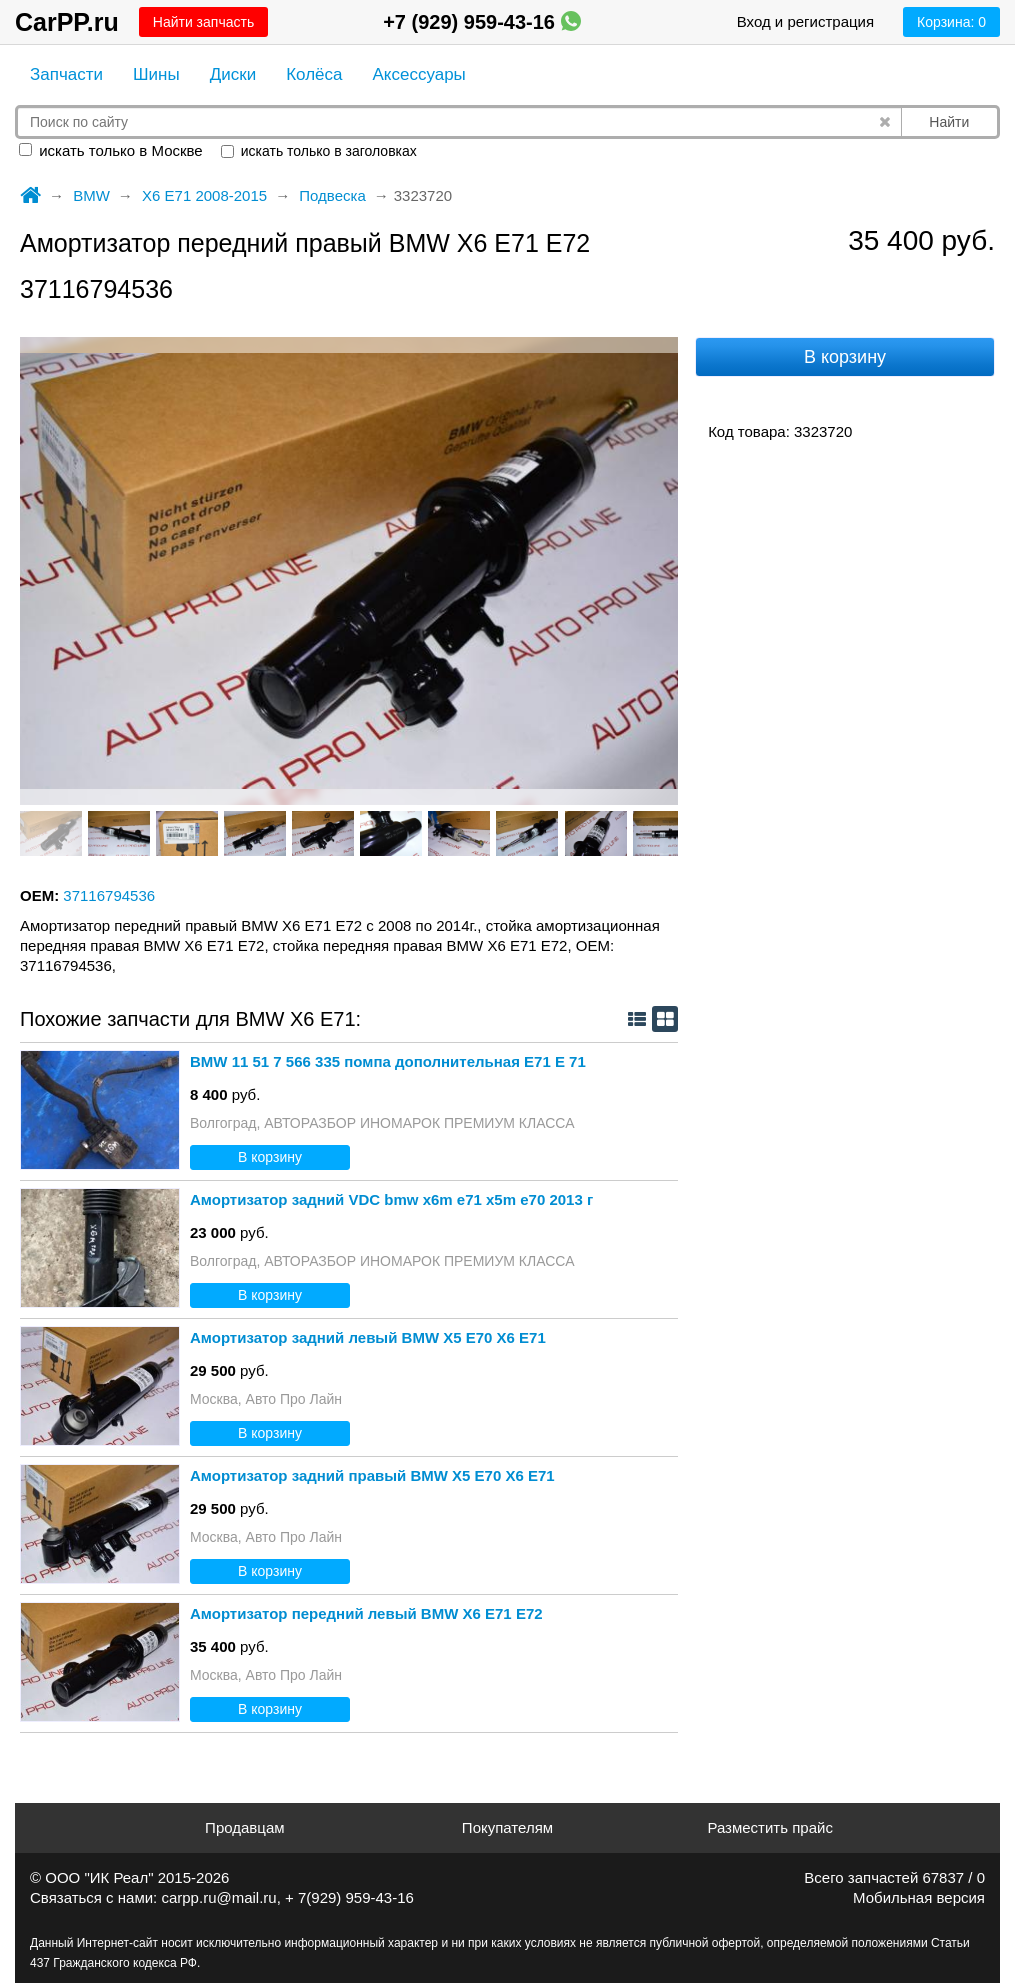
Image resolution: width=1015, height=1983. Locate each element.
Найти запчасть (203, 22)
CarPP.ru (67, 22)
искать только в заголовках (319, 151)
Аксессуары (418, 74)
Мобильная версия (919, 1897)
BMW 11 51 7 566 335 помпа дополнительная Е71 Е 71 (388, 1061)
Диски (233, 74)
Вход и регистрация (805, 21)
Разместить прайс (770, 1827)
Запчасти (66, 74)
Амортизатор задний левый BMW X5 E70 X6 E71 (368, 1337)
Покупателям (507, 1827)
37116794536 (109, 895)
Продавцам (244, 1827)
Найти (949, 122)
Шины (156, 74)
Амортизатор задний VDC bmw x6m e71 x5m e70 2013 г (391, 1199)
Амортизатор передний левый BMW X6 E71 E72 (366, 1613)
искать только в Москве (111, 150)
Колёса (314, 74)
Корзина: (951, 22)
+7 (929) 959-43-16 (481, 22)
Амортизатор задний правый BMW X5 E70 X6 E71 (372, 1475)
